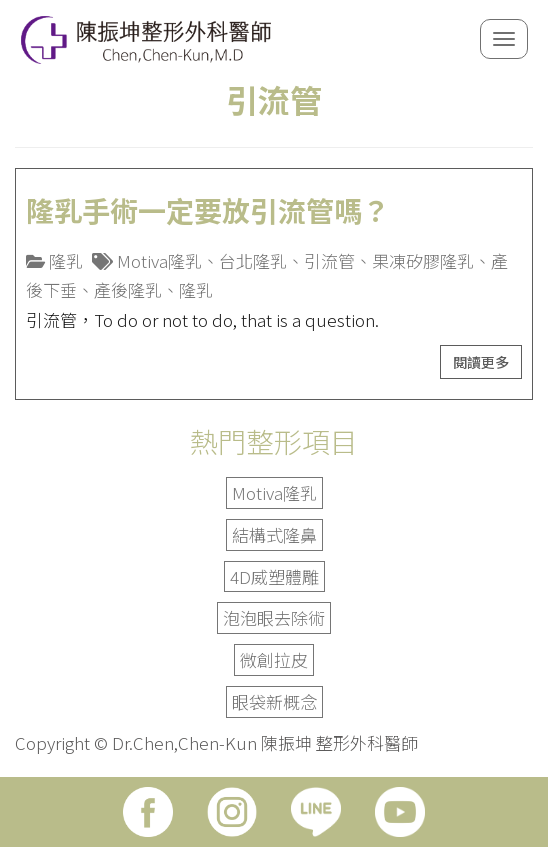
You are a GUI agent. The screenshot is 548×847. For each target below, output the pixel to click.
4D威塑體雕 (274, 576)
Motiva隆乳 (159, 260)
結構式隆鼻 (274, 534)
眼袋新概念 (274, 701)
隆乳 (66, 260)
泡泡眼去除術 (274, 617)
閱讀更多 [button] (481, 362)
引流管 (329, 260)
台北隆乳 (253, 260)
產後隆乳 (128, 289)
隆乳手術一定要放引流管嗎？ (208, 210)
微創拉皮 (274, 659)
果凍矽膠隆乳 (423, 260)
